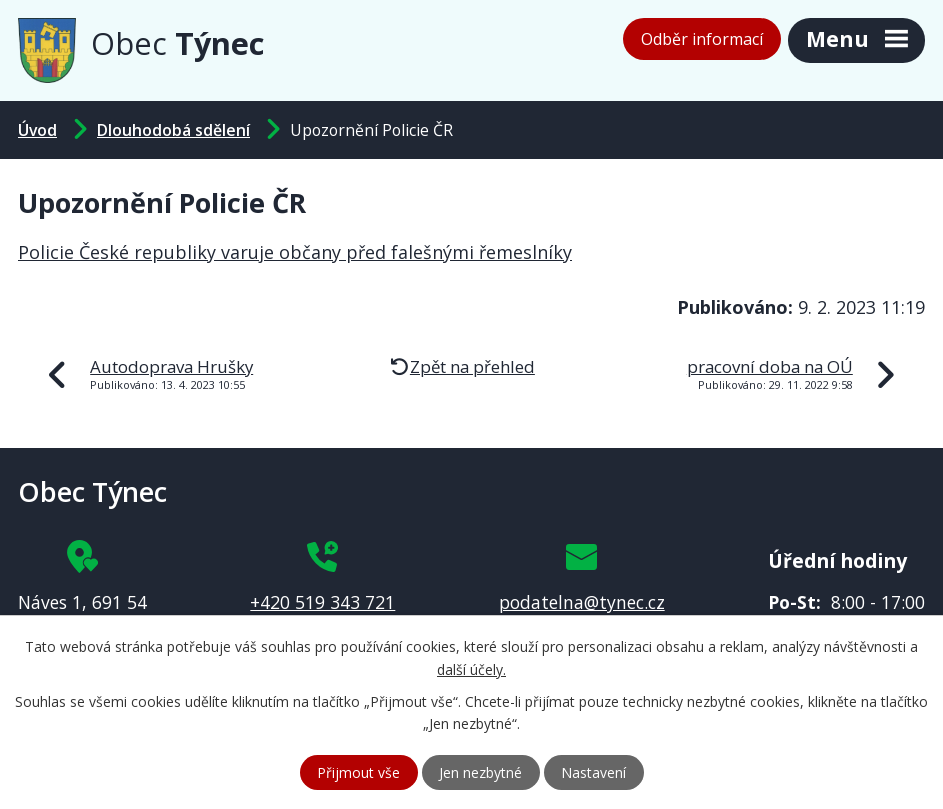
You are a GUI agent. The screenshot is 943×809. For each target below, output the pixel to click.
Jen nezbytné (480, 772)
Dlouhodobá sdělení (173, 130)
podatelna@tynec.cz (582, 602)
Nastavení (593, 772)
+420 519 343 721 (322, 602)
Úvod (37, 130)
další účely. (471, 669)
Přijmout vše (358, 772)
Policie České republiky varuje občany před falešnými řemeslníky (295, 252)
